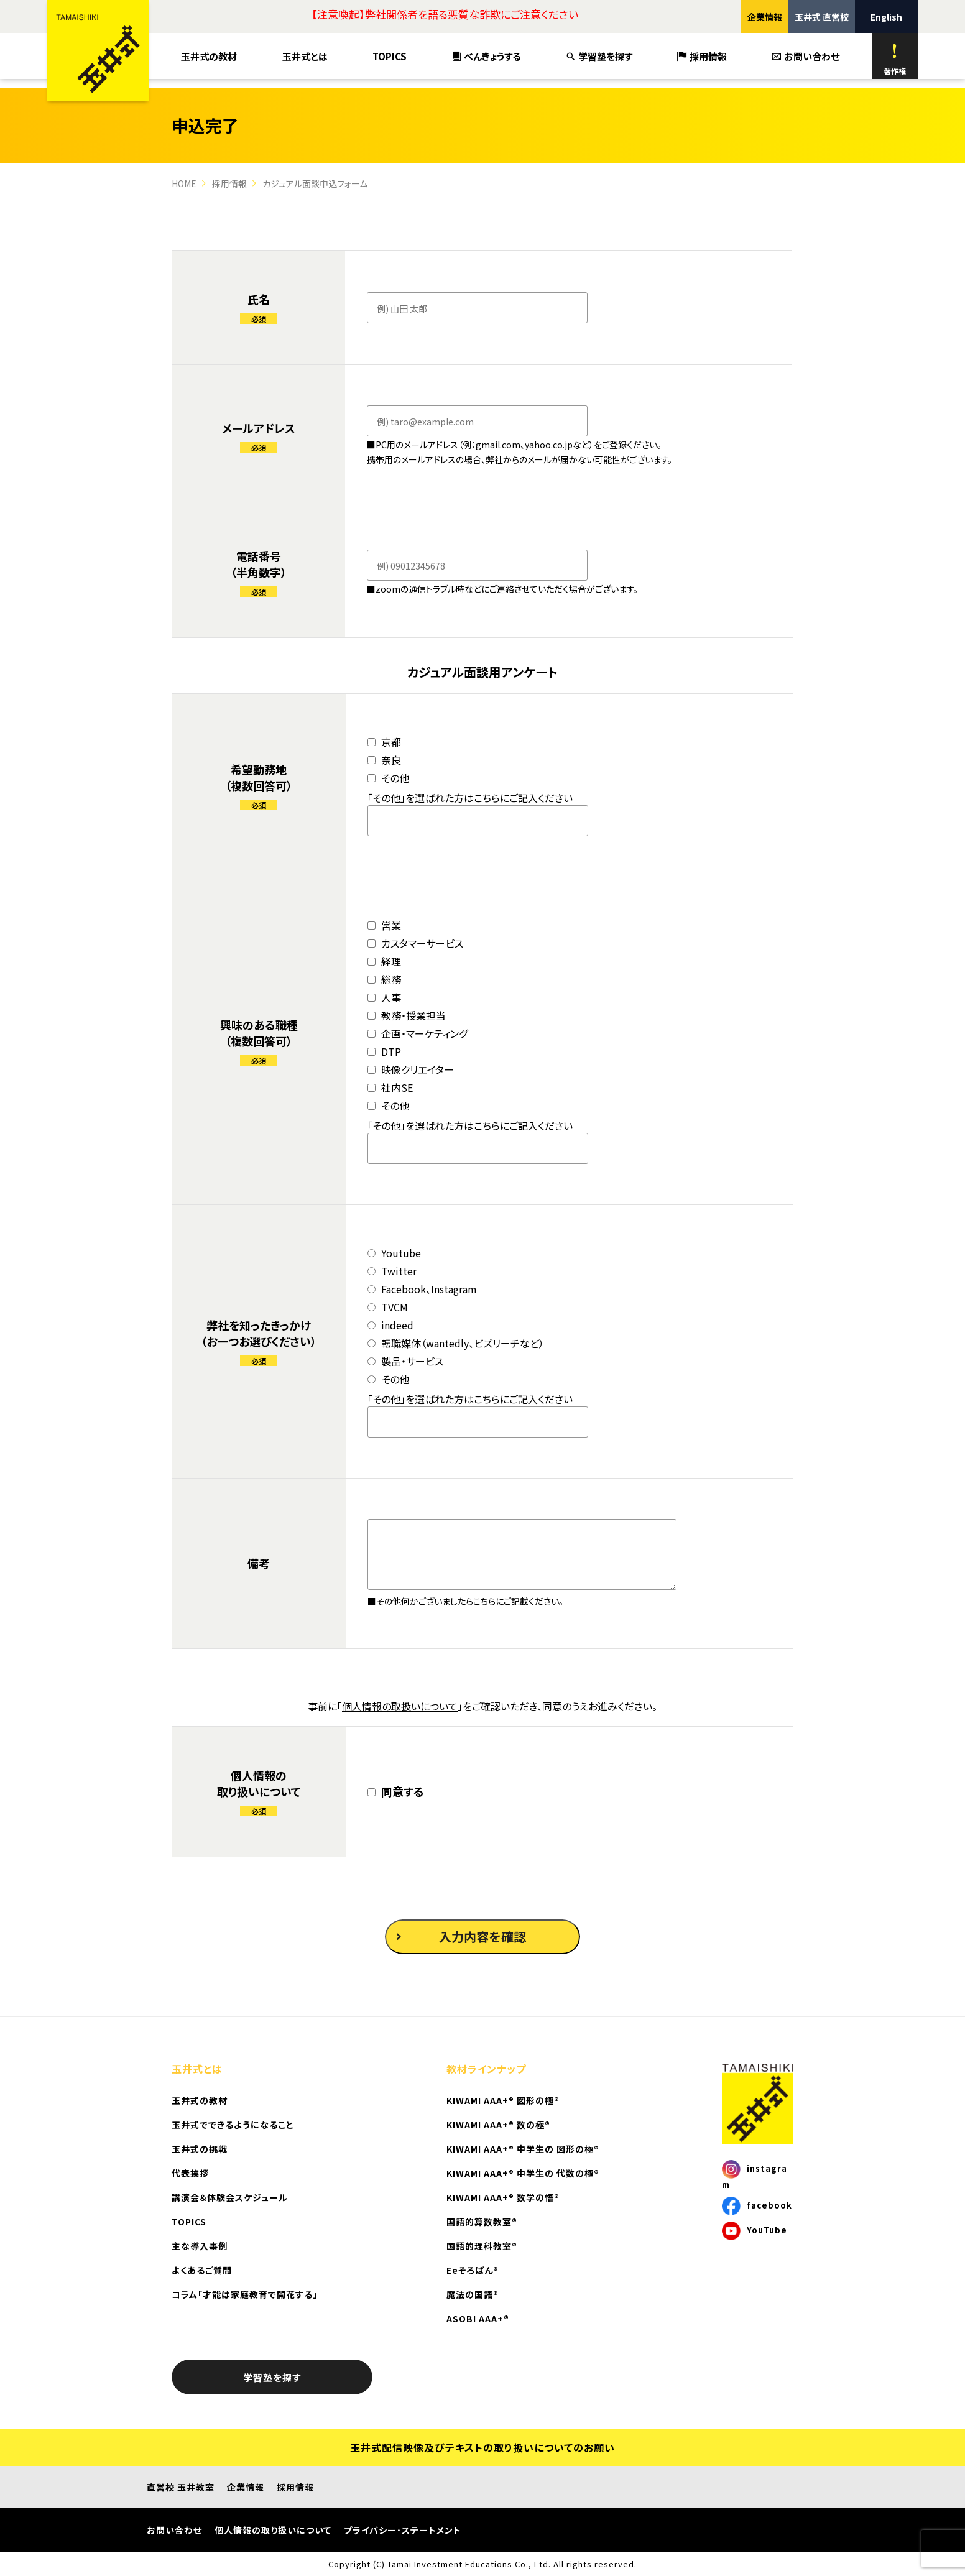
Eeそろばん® (472, 2270)
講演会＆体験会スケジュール (230, 2197)
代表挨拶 (190, 2173)
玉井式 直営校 (822, 17)
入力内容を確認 (460, 1936)
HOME (184, 183)
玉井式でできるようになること (233, 2124)
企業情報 (764, 17)
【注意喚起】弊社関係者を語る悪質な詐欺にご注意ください (445, 14)
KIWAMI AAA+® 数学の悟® (503, 2197)
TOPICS (389, 56)
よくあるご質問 (202, 2270)
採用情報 (702, 56)
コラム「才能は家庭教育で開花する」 (245, 2294)
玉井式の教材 (209, 56)
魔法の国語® (472, 2294)
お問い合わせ (805, 56)
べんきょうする (487, 56)
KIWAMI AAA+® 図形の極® (503, 2100)
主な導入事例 (200, 2246)
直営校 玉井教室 (181, 2487)
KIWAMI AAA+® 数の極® (498, 2124)
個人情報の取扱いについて (400, 1706)
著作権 (895, 59)
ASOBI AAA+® (477, 2318)
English (886, 17)
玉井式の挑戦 (200, 2149)
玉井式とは (305, 56)
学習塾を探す (599, 56)
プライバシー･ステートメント (402, 2530)
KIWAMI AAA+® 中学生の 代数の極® (522, 2173)
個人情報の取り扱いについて (273, 2530)
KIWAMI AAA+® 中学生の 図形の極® (522, 2149)
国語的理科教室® (481, 2246)
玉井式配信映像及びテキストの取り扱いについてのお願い (482, 2447)
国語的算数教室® (481, 2221)
